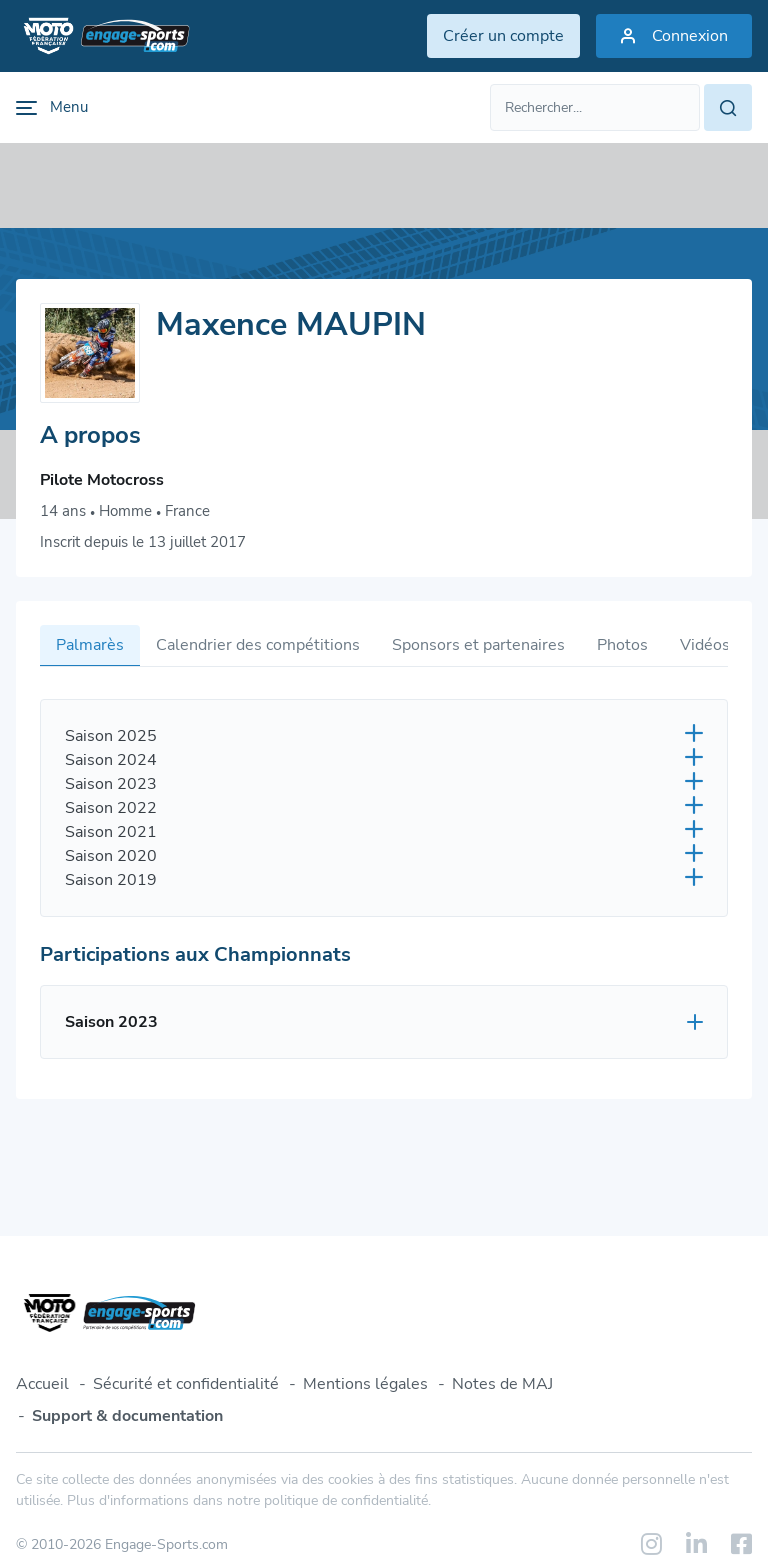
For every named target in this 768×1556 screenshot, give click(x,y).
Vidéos (705, 645)
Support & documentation (127, 1416)
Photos (622, 645)
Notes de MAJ (502, 1384)
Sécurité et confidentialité (186, 1384)
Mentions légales (365, 1384)
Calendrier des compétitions (258, 645)
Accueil (42, 1384)
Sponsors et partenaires (478, 645)
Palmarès (90, 645)
